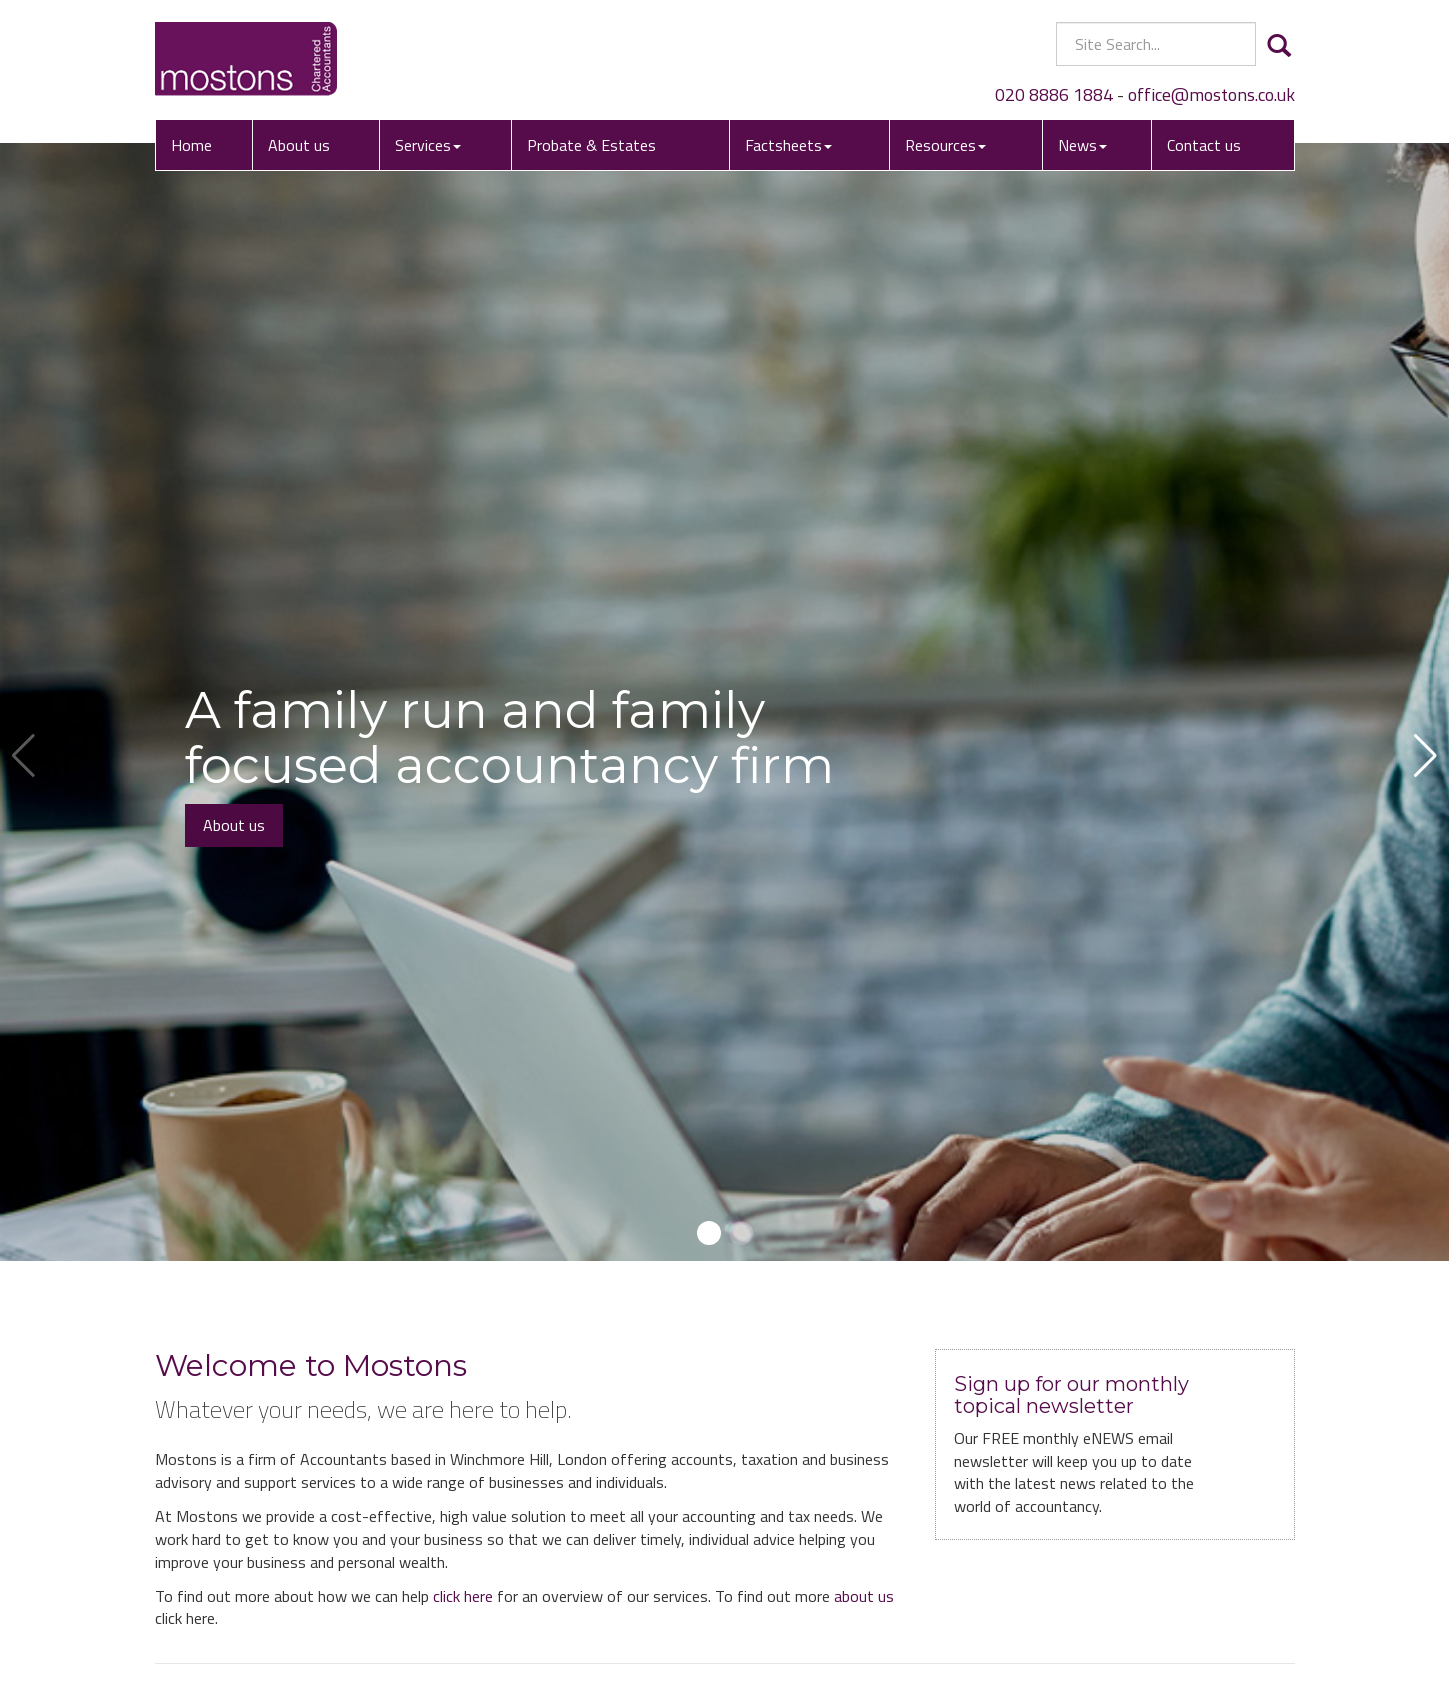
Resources (945, 145)
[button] (709, 1233)
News (1082, 145)
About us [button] (234, 825)
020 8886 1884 (1054, 94)
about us (864, 1596)
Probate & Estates (591, 145)
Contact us (1204, 145)
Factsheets (788, 145)
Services (428, 145)
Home (191, 145)
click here (463, 1596)
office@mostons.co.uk (1211, 94)
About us (299, 145)
